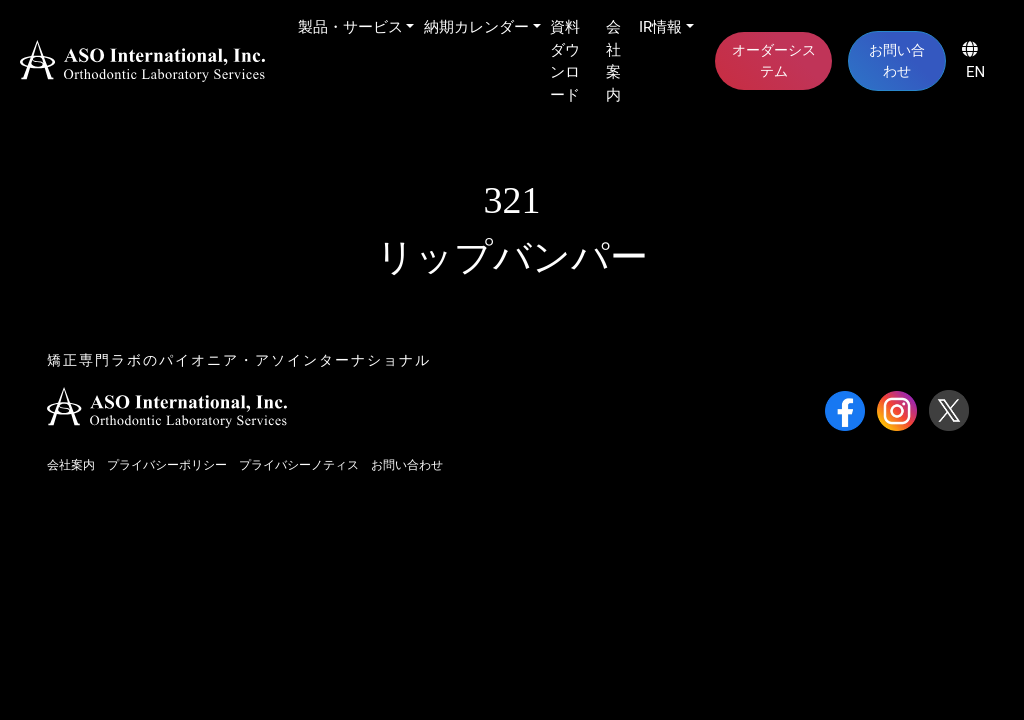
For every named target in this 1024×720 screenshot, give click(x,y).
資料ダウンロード (565, 61)
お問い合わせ (897, 60)
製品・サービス (350, 27)
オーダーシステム (774, 60)
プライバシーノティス (299, 465)
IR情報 (660, 27)
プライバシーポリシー (167, 465)
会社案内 (613, 61)
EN (973, 61)
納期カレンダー (476, 27)
